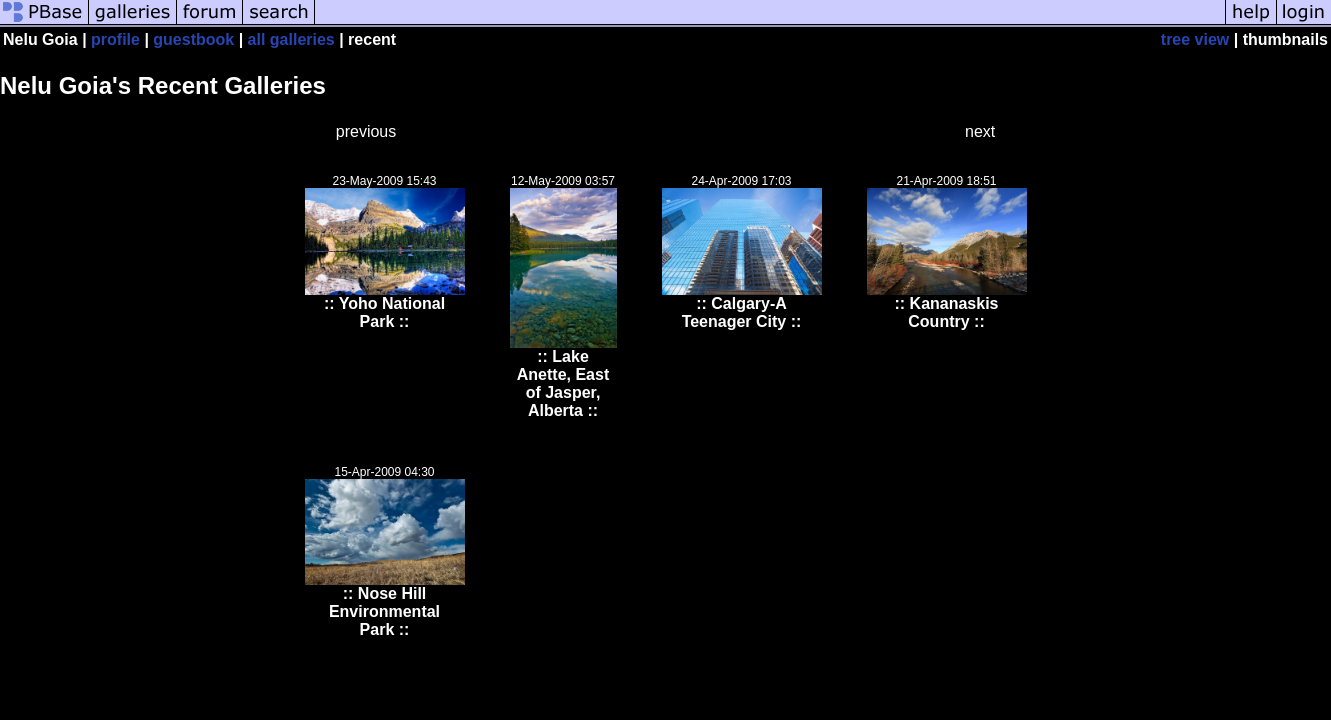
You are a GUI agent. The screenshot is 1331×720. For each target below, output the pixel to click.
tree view (1195, 39)
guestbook (193, 39)
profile (115, 39)
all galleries (291, 39)
